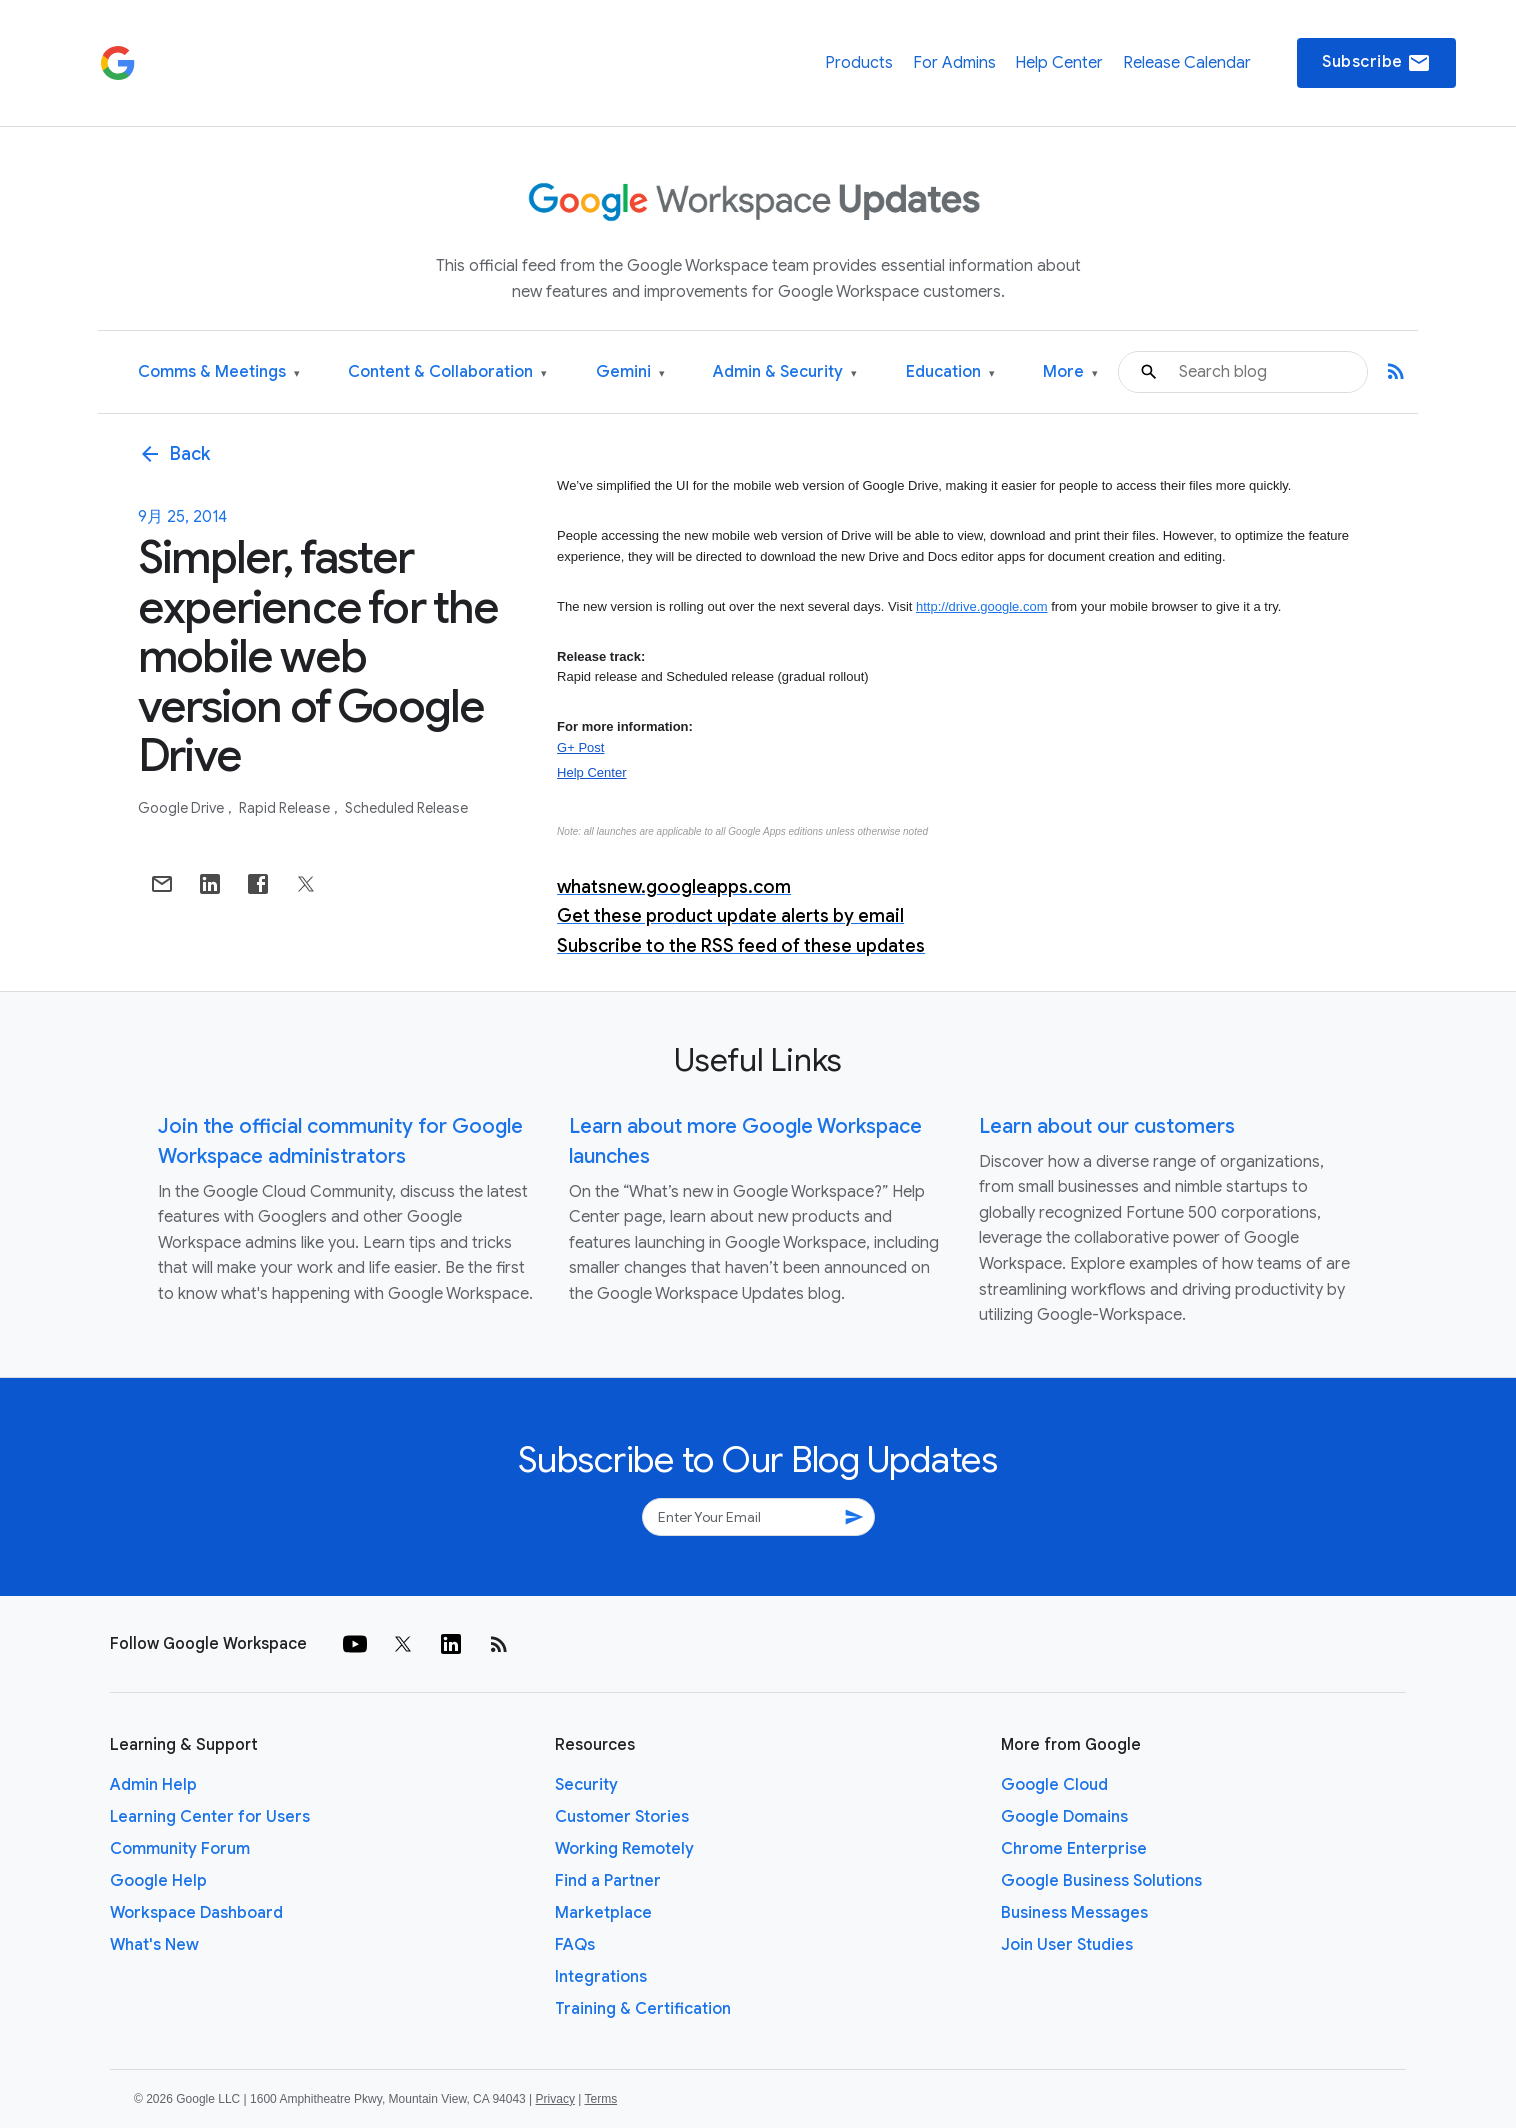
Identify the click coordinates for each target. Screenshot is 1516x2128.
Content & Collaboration (447, 372)
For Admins (954, 63)
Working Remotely (624, 1849)
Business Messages (1074, 1913)
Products (859, 63)
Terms (600, 2099)
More (1070, 372)
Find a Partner (608, 1881)
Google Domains (1064, 1817)
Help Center (1059, 63)
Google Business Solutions (1101, 1881)
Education (950, 372)
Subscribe (1376, 63)
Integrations (601, 1977)
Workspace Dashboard (196, 1913)
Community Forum (180, 1849)
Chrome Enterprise (1074, 1849)
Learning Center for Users (210, 1817)
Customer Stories (622, 1817)
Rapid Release (286, 808)
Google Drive (182, 808)
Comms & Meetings (219, 372)
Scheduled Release (406, 808)
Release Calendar (1187, 63)
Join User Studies (1067, 1945)
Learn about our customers (1107, 1126)
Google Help (158, 1881)
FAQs (575, 1945)
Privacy (555, 2099)
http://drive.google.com (982, 606)
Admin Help (153, 1785)
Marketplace (603, 1913)
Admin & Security (785, 372)
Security (586, 1785)
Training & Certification (643, 2009)
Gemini (630, 372)
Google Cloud (1054, 1785)
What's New (154, 1945)
